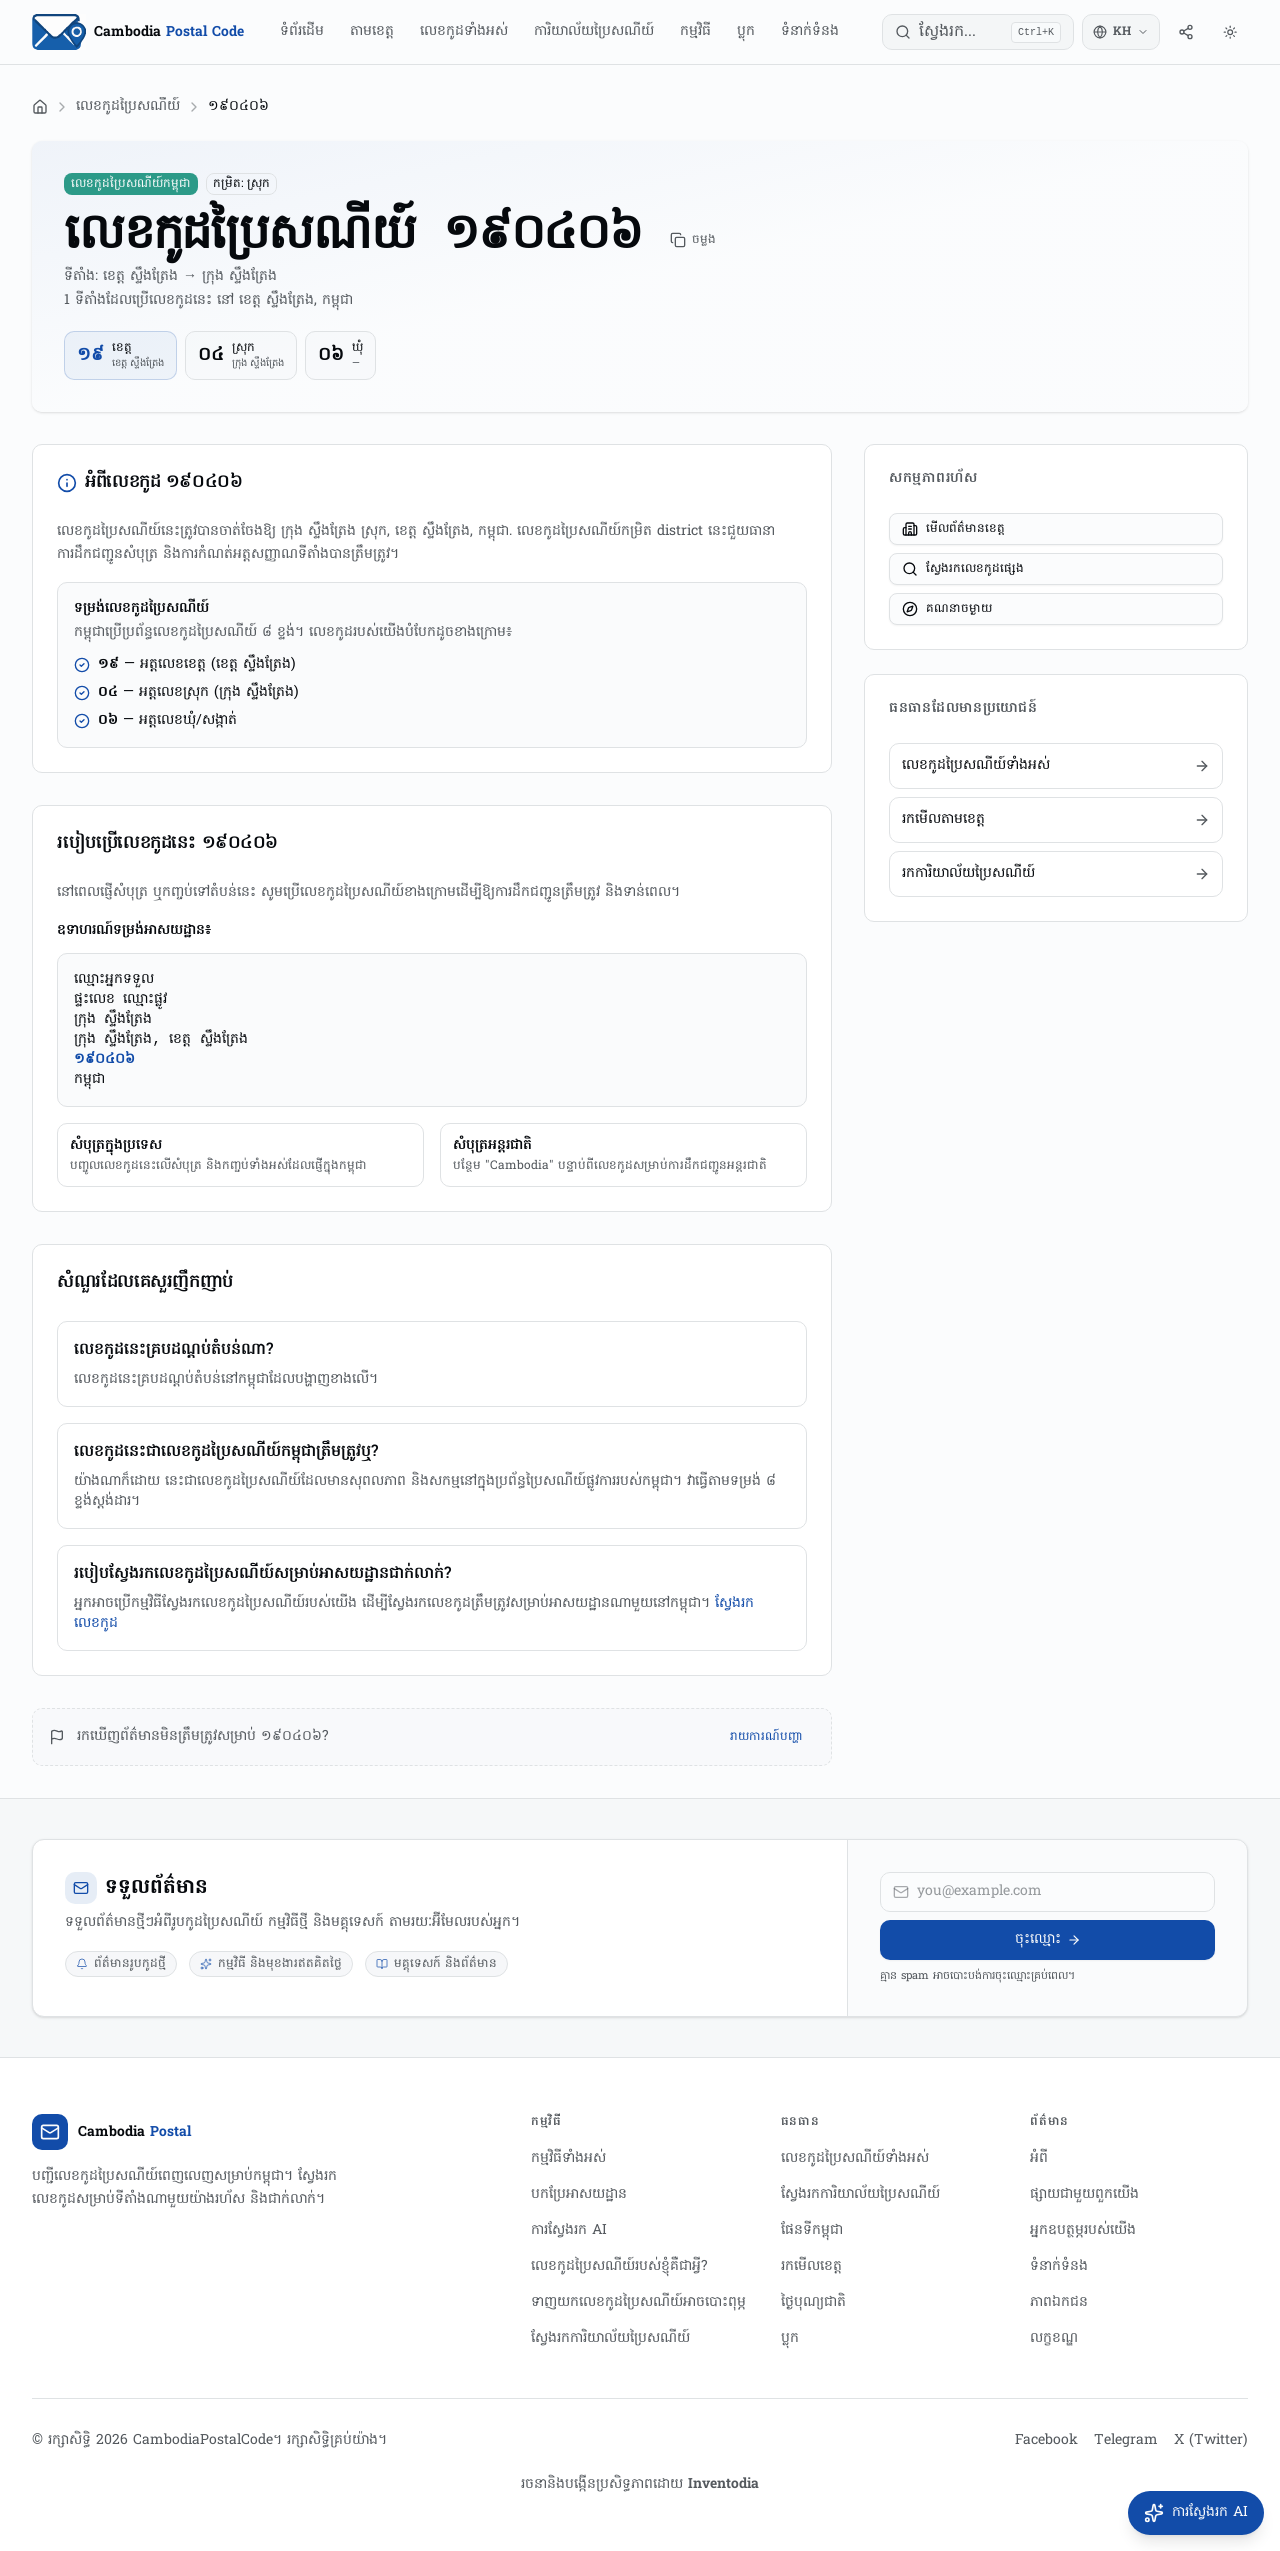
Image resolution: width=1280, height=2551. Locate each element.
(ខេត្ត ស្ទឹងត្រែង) (253, 664)
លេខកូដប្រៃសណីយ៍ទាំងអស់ (855, 2158)
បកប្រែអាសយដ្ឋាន (579, 2194)
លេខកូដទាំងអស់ (464, 31)
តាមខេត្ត (372, 31)
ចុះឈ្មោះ (1048, 1939)
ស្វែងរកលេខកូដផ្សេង (963, 569)
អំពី (1039, 2158)
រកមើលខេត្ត (811, 2266)
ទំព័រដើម (302, 31)
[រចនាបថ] (1230, 32)
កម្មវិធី (695, 31)
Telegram (1126, 2441)
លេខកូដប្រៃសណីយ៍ (128, 107)
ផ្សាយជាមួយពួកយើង (1084, 2194)
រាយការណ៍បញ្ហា (766, 1737)
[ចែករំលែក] (1186, 32)
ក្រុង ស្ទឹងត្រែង (258, 363)
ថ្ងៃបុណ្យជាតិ (813, 2302)
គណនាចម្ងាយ (947, 609)
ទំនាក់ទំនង (810, 31)
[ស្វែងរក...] (978, 32)
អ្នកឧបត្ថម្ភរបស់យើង (1083, 2230)
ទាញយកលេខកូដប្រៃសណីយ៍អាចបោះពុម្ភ (638, 2302)
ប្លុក (746, 31)
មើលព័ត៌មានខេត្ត (953, 529)
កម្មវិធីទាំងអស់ (568, 2158)
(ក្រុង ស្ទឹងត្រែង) (256, 692)
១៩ (90, 355)
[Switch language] (1121, 32)
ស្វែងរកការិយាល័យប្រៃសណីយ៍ (610, 2338)
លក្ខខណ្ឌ (1054, 2338)
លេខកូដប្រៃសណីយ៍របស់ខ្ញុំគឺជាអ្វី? (619, 2266)
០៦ (331, 355)
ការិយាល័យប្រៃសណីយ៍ (594, 31)
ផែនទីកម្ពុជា (812, 2230)
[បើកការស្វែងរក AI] (1196, 2513)
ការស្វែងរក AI (569, 2230)
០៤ (211, 355)
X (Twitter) (1211, 2441)
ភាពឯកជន (1059, 2302)
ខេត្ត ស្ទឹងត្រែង (138, 363)
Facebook (1046, 2441)
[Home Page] (138, 32)
